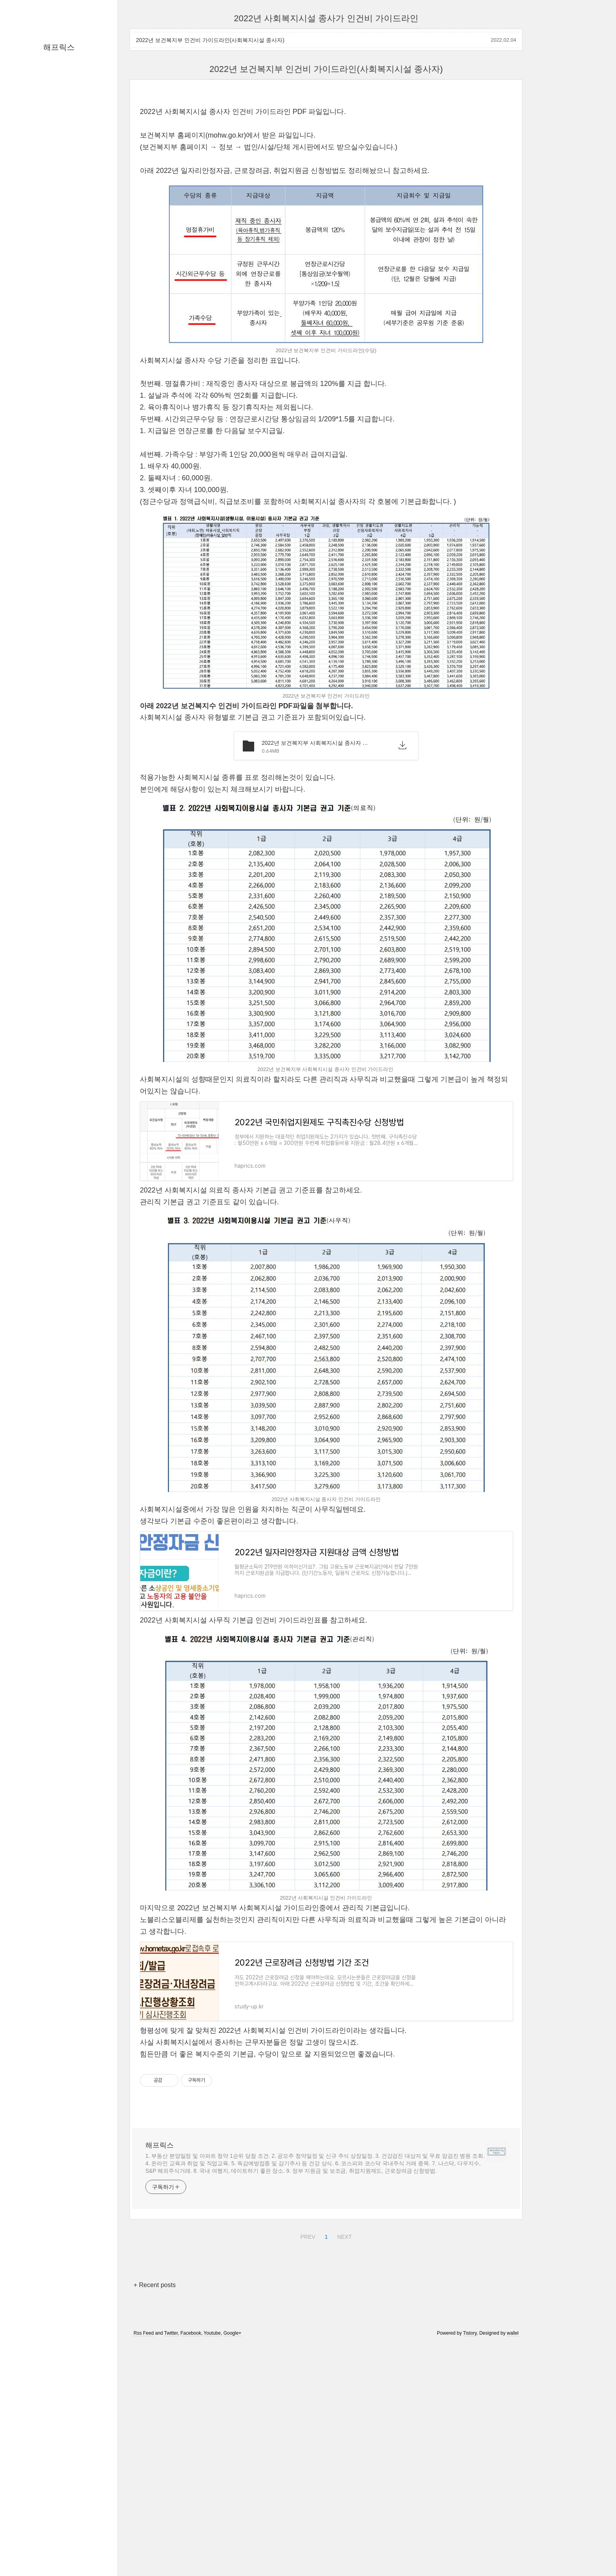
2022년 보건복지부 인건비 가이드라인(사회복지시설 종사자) (210, 40)
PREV (306, 2455)
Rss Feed (144, 2553)
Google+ (233, 2553)
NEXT (343, 2455)
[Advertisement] (326, 153)
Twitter (171, 2553)
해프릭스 (59, 47)
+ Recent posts (155, 2505)
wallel (513, 2553)
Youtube (212, 2553)
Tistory (470, 2553)
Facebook (190, 2553)
